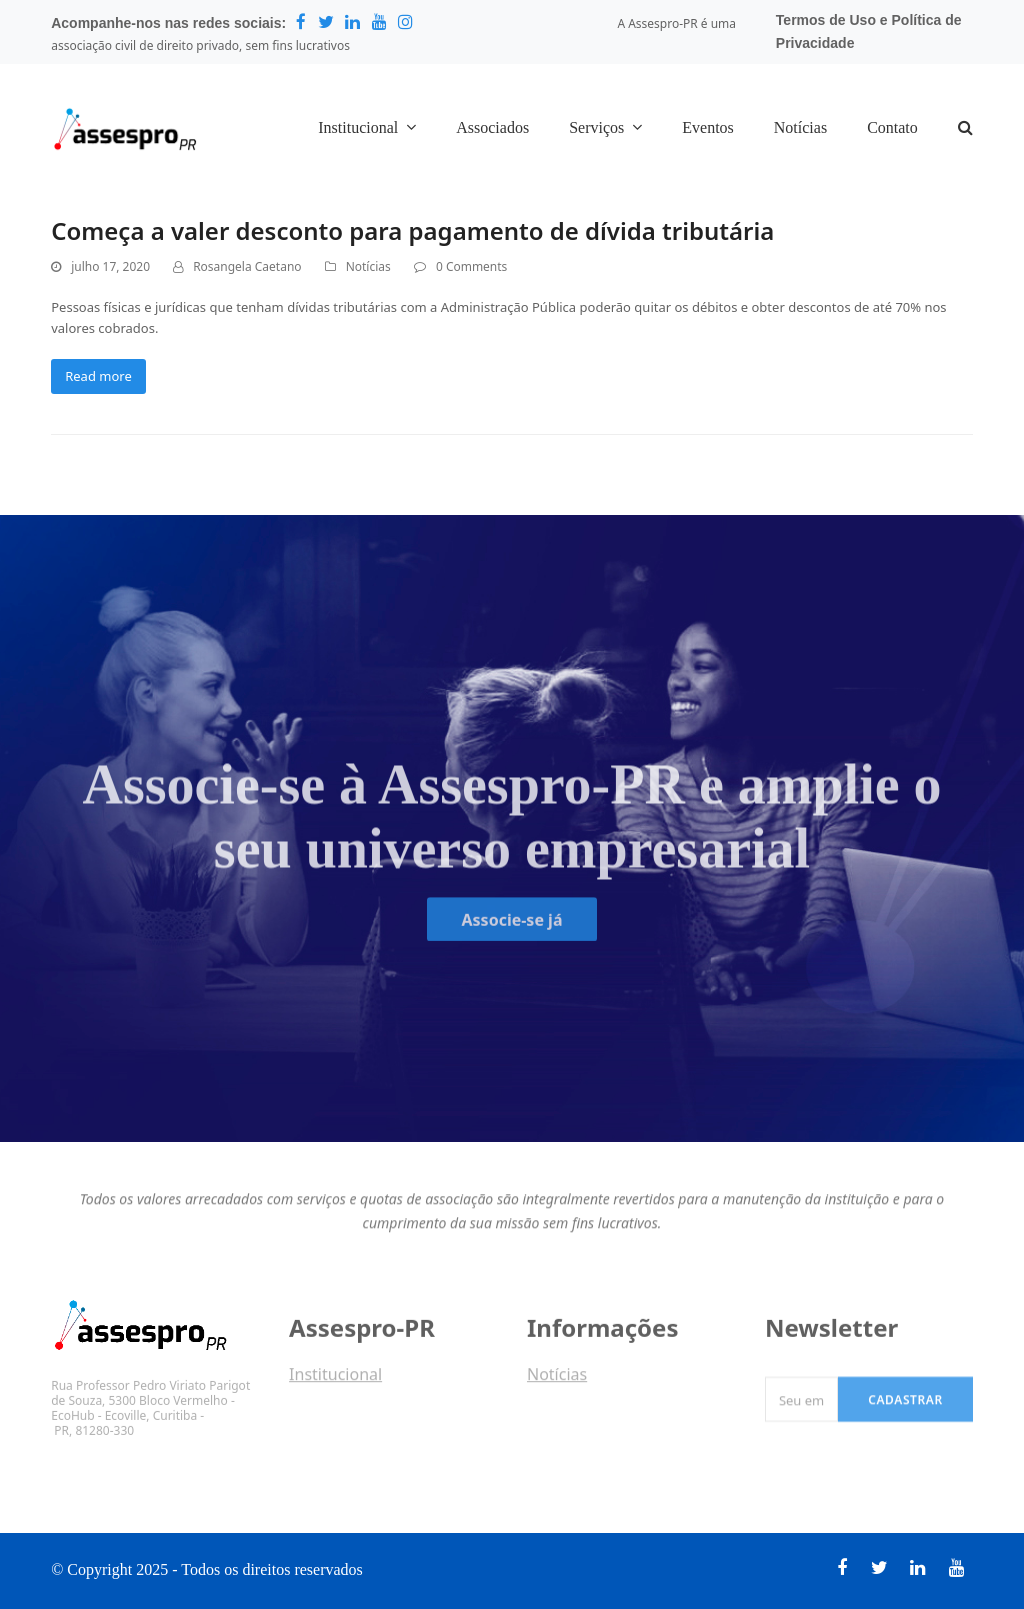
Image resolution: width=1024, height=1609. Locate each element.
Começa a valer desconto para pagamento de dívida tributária (412, 230)
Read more (98, 376)
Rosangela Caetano (247, 266)
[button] (965, 129)
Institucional (335, 1381)
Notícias (368, 266)
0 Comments (471, 266)
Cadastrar (905, 1411)
